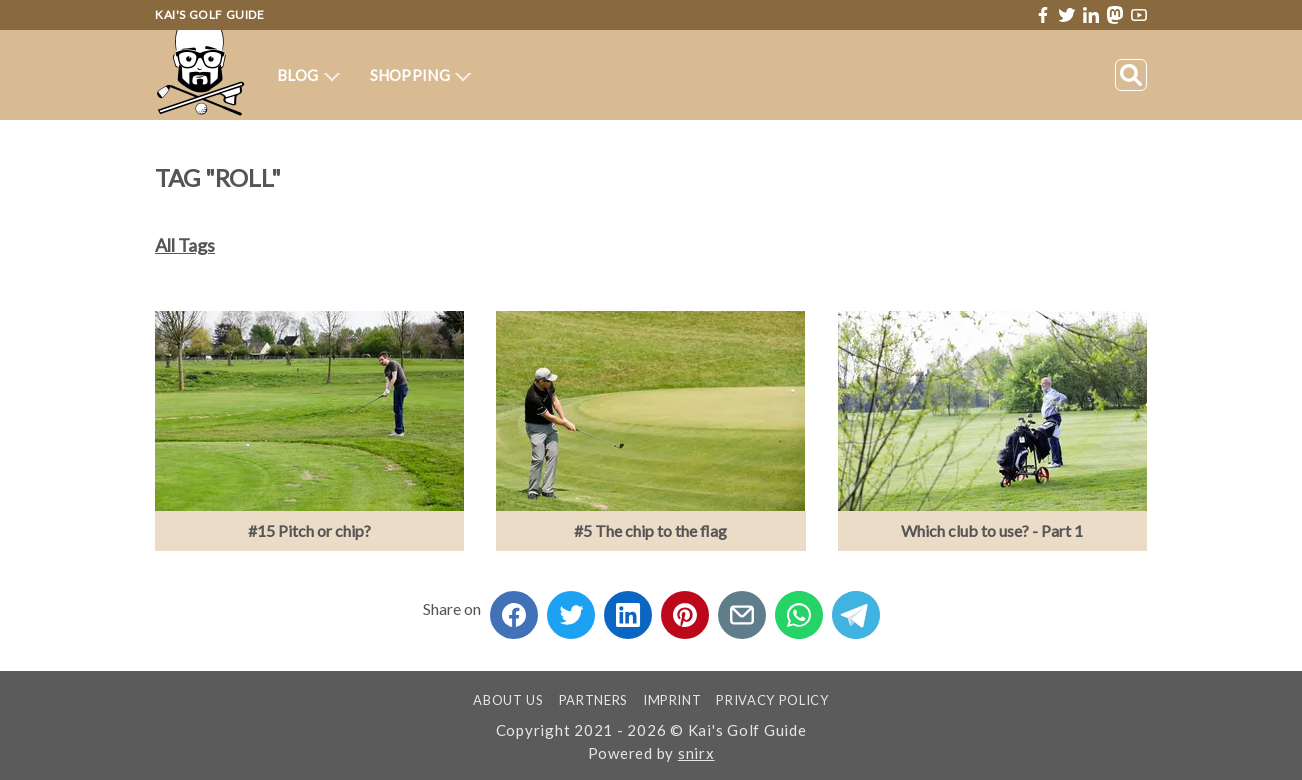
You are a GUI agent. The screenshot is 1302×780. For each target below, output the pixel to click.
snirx (696, 753)
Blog (308, 75)
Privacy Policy (772, 700)
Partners (593, 700)
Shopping (421, 75)
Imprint (672, 700)
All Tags (185, 245)
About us (508, 700)
